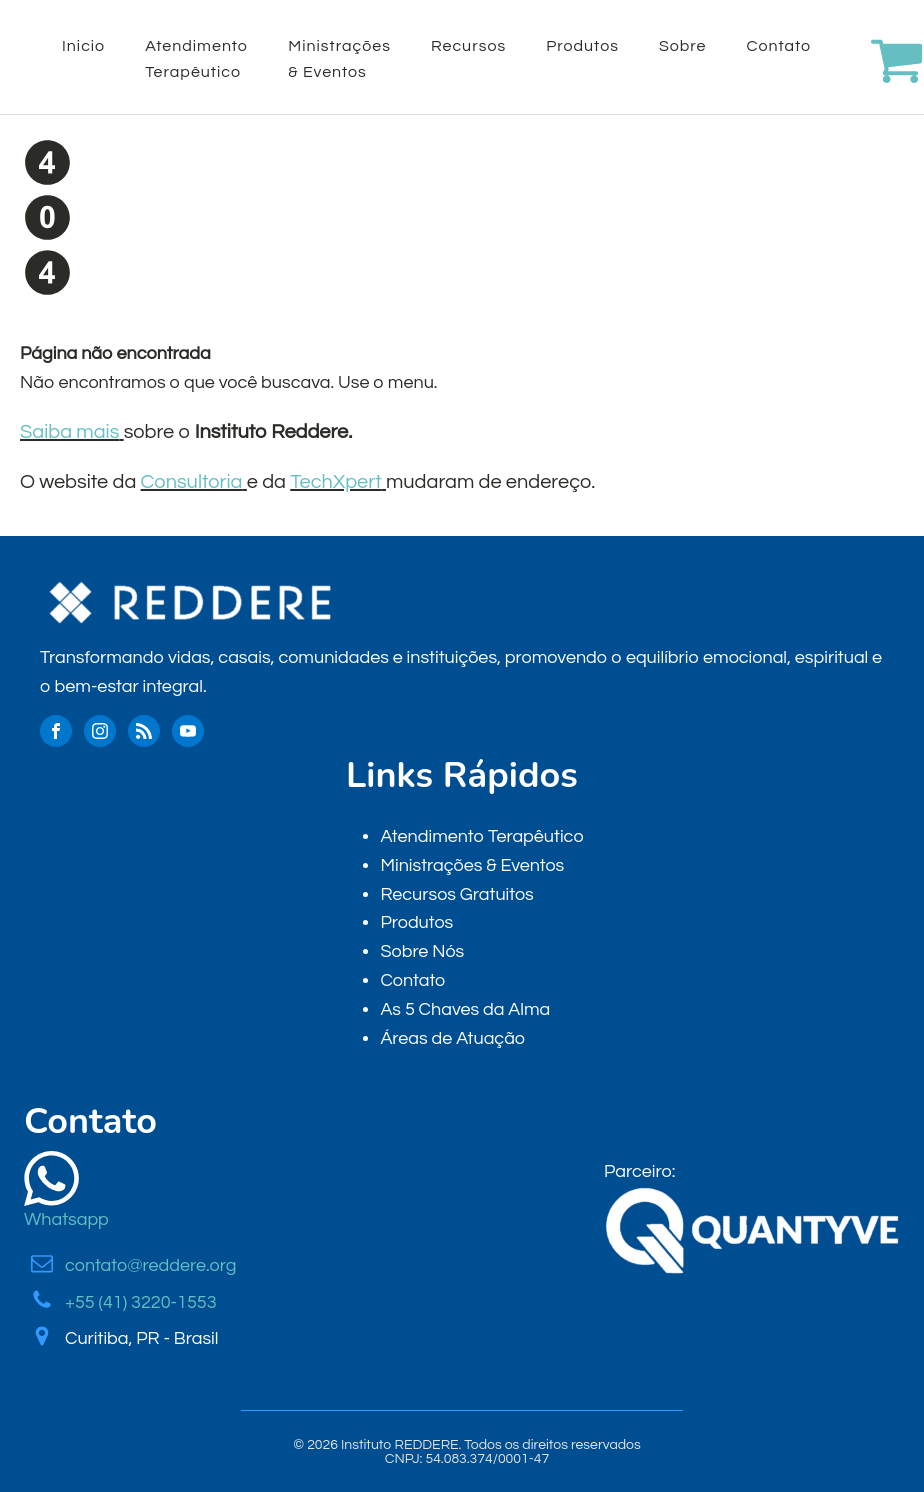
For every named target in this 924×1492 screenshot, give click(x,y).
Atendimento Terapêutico (196, 59)
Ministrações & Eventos (339, 59)
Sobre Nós (422, 951)
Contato (779, 46)
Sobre (683, 46)
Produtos (582, 46)
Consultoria (192, 482)
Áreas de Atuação (452, 1038)
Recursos (468, 46)
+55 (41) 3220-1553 (141, 1302)
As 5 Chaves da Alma (465, 1009)
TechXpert (335, 482)
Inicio (83, 46)
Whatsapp (66, 1219)
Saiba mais (69, 432)
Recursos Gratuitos (456, 894)
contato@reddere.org (150, 1265)
